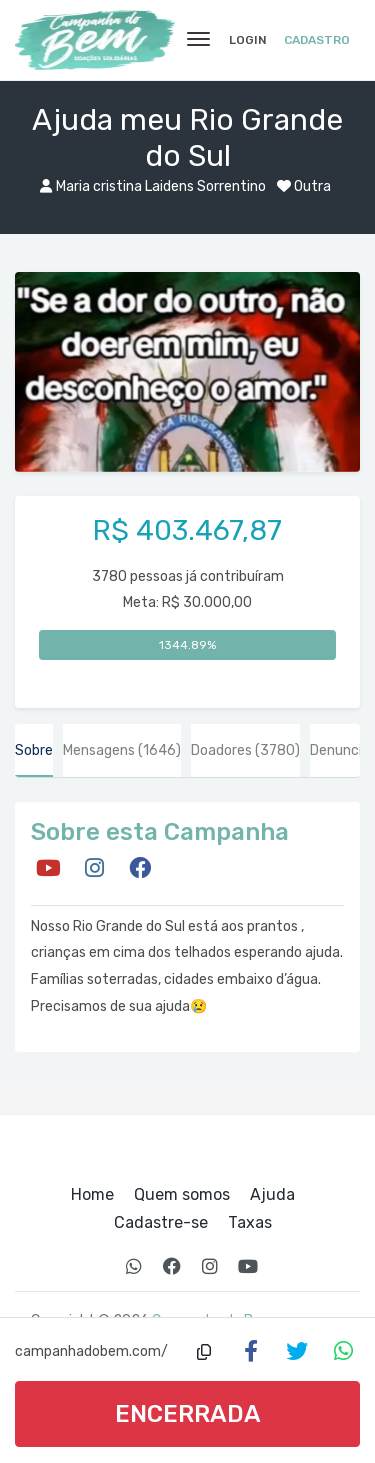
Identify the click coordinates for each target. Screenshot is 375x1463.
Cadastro (317, 40)
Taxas (250, 1223)
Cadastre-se (161, 1223)
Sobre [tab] (34, 750)
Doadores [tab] (245, 750)
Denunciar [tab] (342, 750)
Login (248, 40)
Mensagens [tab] (122, 750)
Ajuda (272, 1195)
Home (92, 1195)
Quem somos (182, 1195)
